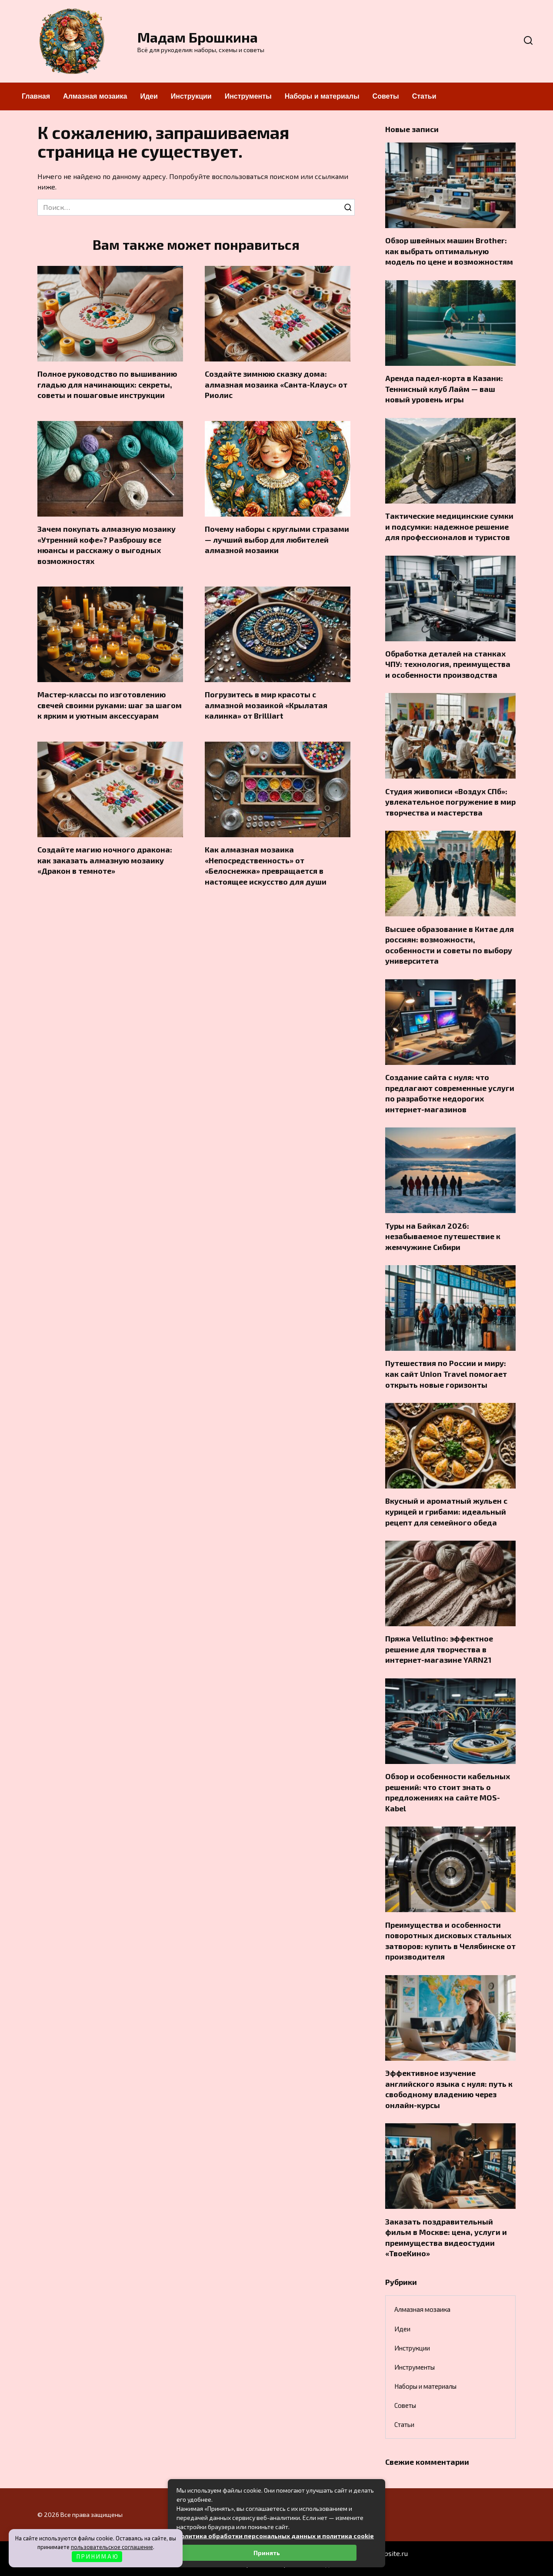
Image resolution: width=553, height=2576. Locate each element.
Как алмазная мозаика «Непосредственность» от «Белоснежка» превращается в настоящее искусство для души (265, 865)
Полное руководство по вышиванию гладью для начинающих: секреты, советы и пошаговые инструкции (107, 384)
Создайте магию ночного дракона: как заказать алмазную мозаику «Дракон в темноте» (104, 860)
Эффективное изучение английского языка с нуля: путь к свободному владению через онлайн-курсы (449, 2089)
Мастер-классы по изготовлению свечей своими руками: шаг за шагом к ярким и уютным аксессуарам (109, 705)
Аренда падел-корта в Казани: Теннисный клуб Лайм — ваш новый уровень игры (444, 388)
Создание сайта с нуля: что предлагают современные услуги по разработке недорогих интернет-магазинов (449, 1093)
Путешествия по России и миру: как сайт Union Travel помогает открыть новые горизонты (446, 1373)
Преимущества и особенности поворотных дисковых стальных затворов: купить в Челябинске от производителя (450, 1940)
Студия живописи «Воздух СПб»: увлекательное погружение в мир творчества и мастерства (450, 801)
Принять (266, 2552)
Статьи (424, 96)
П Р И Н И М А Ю (97, 2556)
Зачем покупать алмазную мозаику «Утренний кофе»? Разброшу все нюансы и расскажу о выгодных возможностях (106, 545)
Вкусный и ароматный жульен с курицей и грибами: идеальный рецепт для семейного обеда (446, 1511)
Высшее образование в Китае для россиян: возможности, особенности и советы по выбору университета (449, 944)
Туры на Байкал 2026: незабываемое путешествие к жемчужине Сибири (442, 1235)
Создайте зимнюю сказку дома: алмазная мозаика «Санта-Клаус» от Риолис (276, 384)
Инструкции (191, 96)
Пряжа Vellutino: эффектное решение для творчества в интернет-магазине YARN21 (439, 1649)
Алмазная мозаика (95, 96)
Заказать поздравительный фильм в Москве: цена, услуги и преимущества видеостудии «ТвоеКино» (446, 2237)
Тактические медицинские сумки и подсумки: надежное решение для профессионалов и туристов (449, 526)
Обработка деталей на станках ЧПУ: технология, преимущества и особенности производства (447, 664)
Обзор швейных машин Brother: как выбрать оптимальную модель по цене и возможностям (449, 250)
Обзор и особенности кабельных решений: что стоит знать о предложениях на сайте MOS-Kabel (447, 1792)
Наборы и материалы (322, 96)
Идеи (148, 96)
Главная (36, 96)
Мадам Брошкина (197, 37)
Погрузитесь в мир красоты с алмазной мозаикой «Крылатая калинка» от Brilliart (266, 705)
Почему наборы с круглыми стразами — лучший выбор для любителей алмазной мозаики (277, 539)
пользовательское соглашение (112, 2546)
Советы (386, 96)
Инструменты (248, 96)
